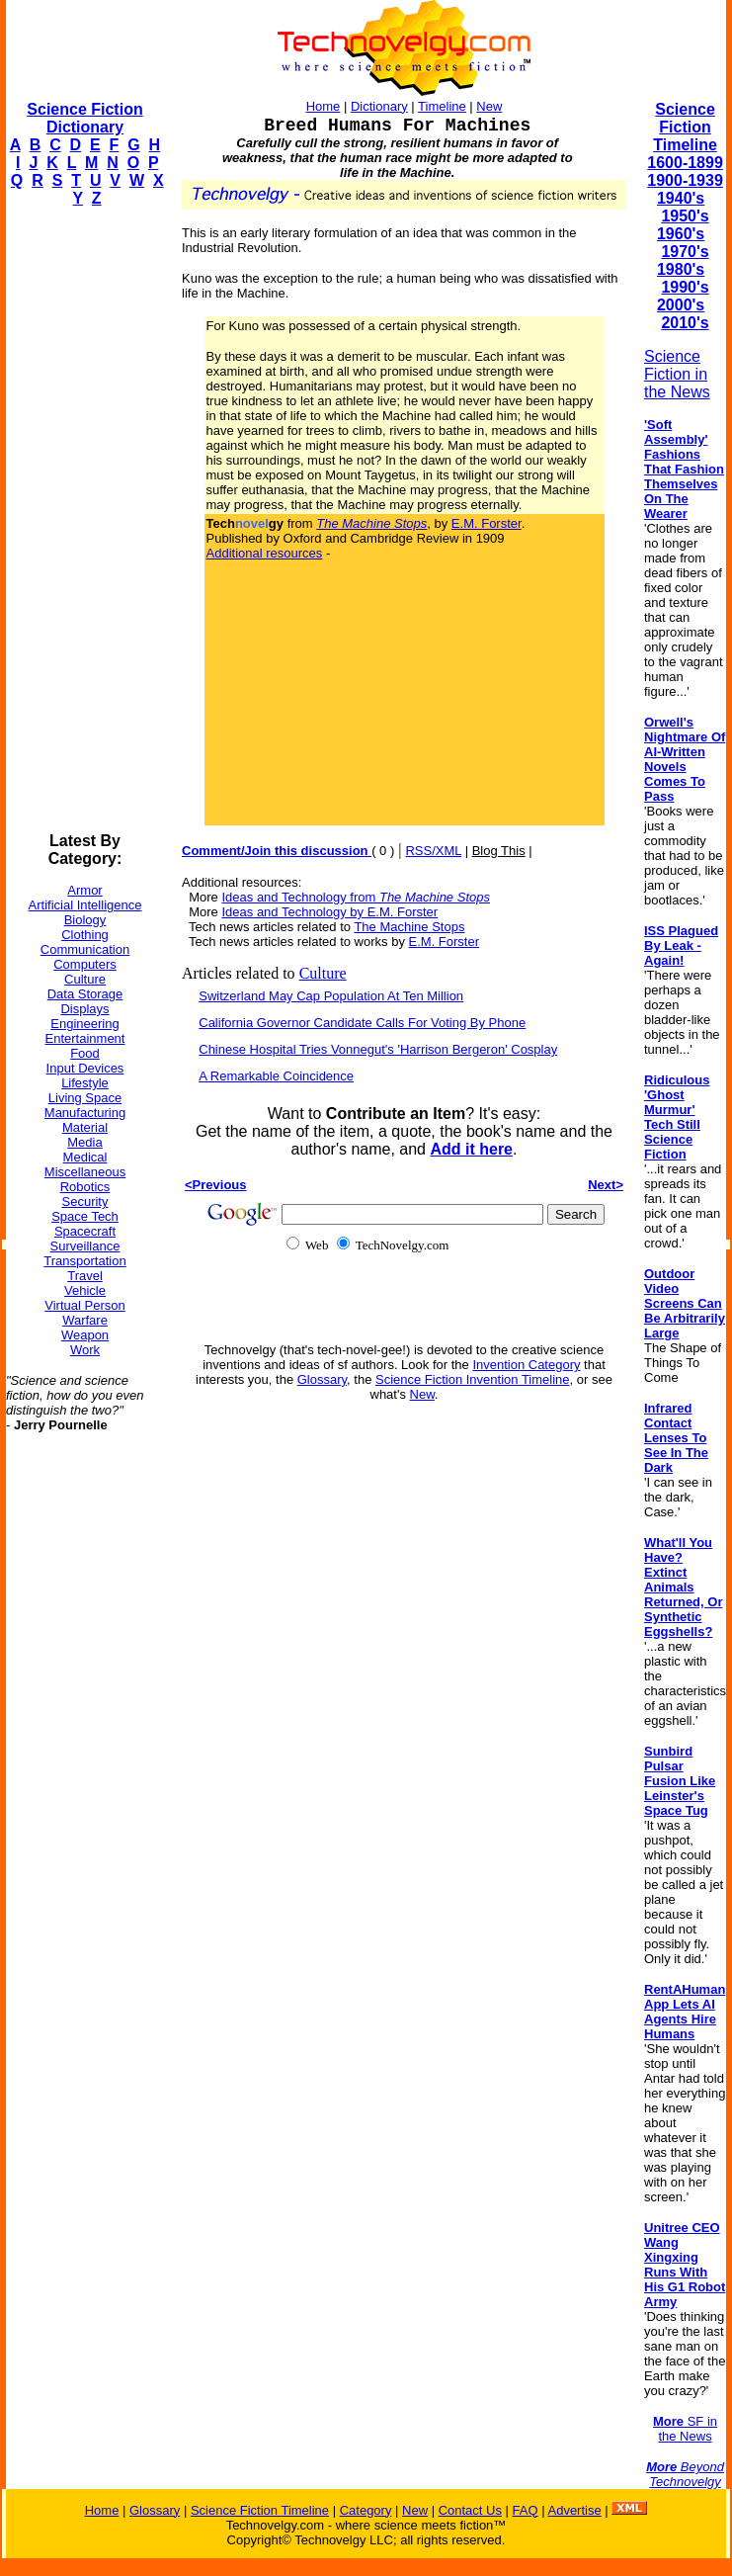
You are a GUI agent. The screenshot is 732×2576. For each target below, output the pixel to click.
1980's (680, 269)
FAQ (525, 2510)
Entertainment (85, 1038)
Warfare (85, 1320)
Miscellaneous (84, 1171)
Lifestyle (85, 1082)
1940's (680, 198)
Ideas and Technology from (355, 897)
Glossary (322, 1379)
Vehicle (85, 1290)
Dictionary (379, 106)
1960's (680, 233)
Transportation (84, 1260)
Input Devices (85, 1068)
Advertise (574, 2510)
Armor (84, 890)
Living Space (85, 1097)
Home (323, 106)
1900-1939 (685, 180)
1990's (684, 287)
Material (85, 1127)
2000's (680, 305)
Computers (85, 964)
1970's (684, 251)
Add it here (471, 1149)
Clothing (85, 934)
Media (84, 1142)
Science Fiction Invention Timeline (472, 1379)
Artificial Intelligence (85, 905)
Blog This (499, 850)
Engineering (84, 1023)
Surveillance (85, 1246)
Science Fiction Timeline (685, 127)
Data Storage (85, 994)
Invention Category (526, 1364)
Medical (85, 1157)
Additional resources (264, 553)
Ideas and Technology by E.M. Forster (329, 911)
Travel (85, 1275)
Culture (85, 979)
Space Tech (85, 1216)
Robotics (85, 1186)
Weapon (85, 1335)
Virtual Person (84, 1305)
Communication (85, 949)
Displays (84, 1008)
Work (85, 1349)
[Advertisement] (85, 519)
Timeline (442, 106)
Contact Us (470, 2510)
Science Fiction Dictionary (84, 118)
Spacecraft (85, 1231)
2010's (684, 322)
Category (366, 2510)
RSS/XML (433, 850)
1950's (684, 216)
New (489, 106)
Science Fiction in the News (677, 374)
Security (85, 1201)
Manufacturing (84, 1112)
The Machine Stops (409, 926)
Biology (85, 919)
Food (85, 1053)
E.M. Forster (486, 523)
